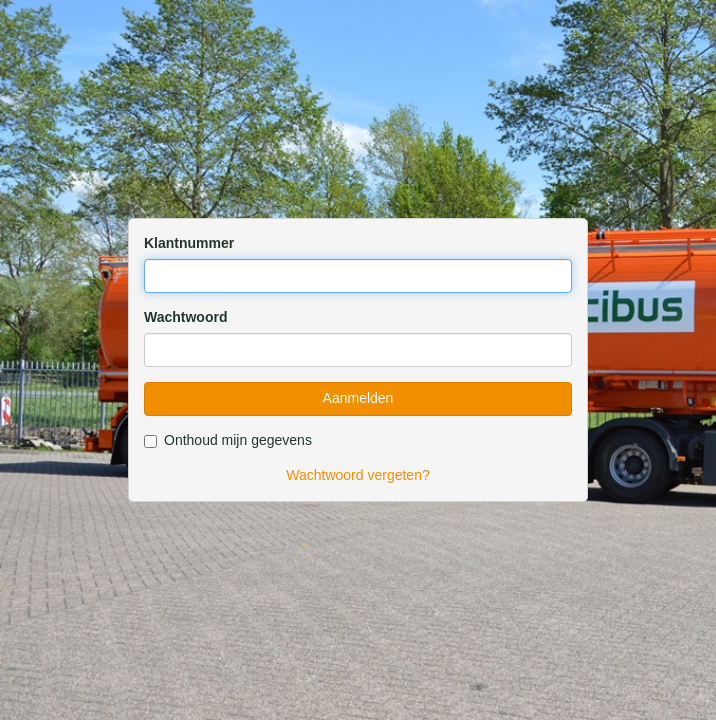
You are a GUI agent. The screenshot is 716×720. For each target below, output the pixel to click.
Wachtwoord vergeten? (357, 475)
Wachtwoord (185, 317)
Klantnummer (189, 243)
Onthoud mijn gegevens (228, 440)
